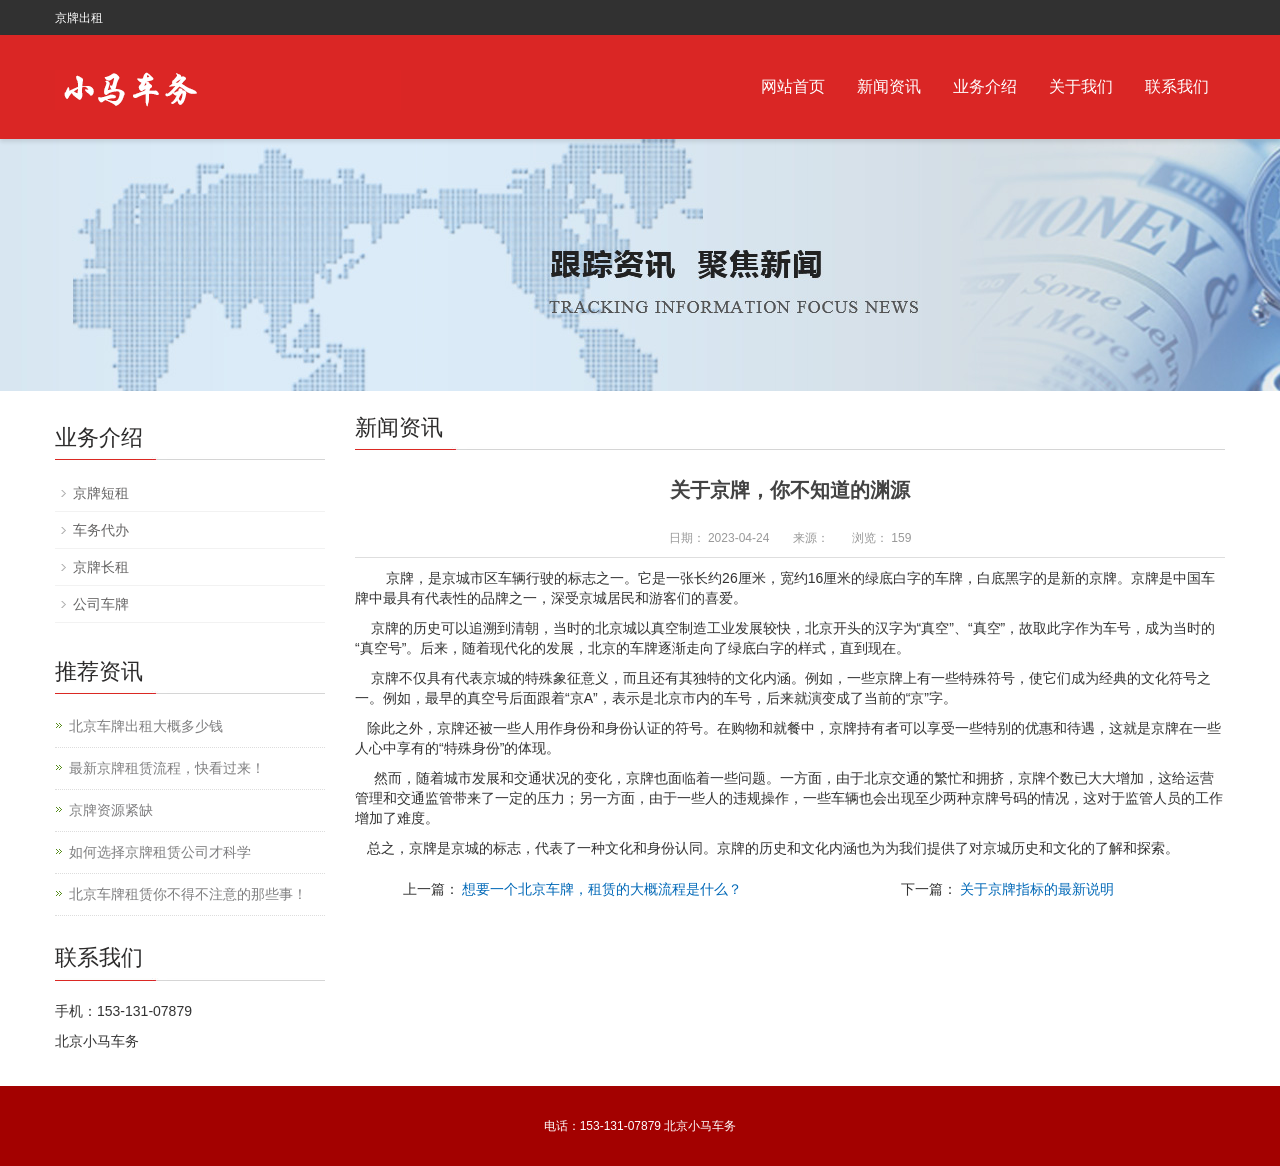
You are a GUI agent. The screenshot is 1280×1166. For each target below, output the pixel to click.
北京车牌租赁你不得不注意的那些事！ (188, 894)
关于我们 (1081, 86)
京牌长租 (101, 567)
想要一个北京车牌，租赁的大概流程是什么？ (602, 889)
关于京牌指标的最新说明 (1037, 889)
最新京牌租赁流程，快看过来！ (167, 768)
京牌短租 (101, 493)
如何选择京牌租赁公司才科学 (160, 852)
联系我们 (1177, 86)
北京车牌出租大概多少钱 (146, 726)
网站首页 (793, 86)
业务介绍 (985, 86)
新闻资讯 (889, 86)
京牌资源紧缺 (111, 810)
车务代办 (101, 530)
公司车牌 (101, 604)
